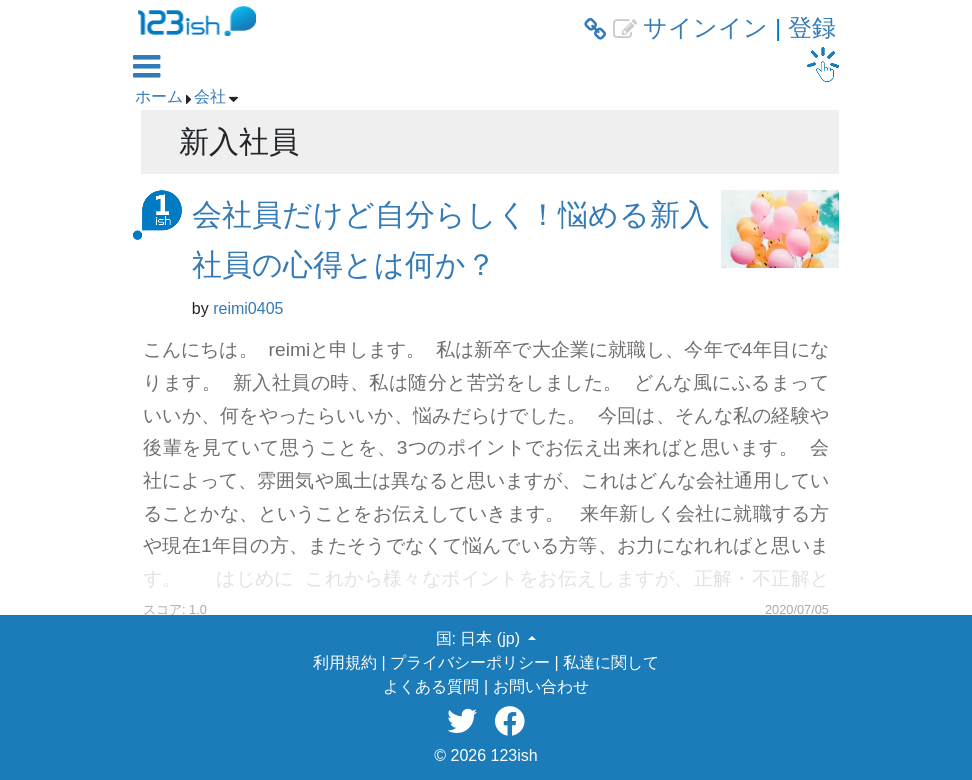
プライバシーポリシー (470, 662)
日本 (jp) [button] (492, 638)
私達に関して (611, 662)
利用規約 (345, 662)
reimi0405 (248, 308)
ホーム (159, 96)
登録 (812, 27)
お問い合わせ (541, 686)
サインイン (705, 27)
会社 (210, 96)
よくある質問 (431, 686)
